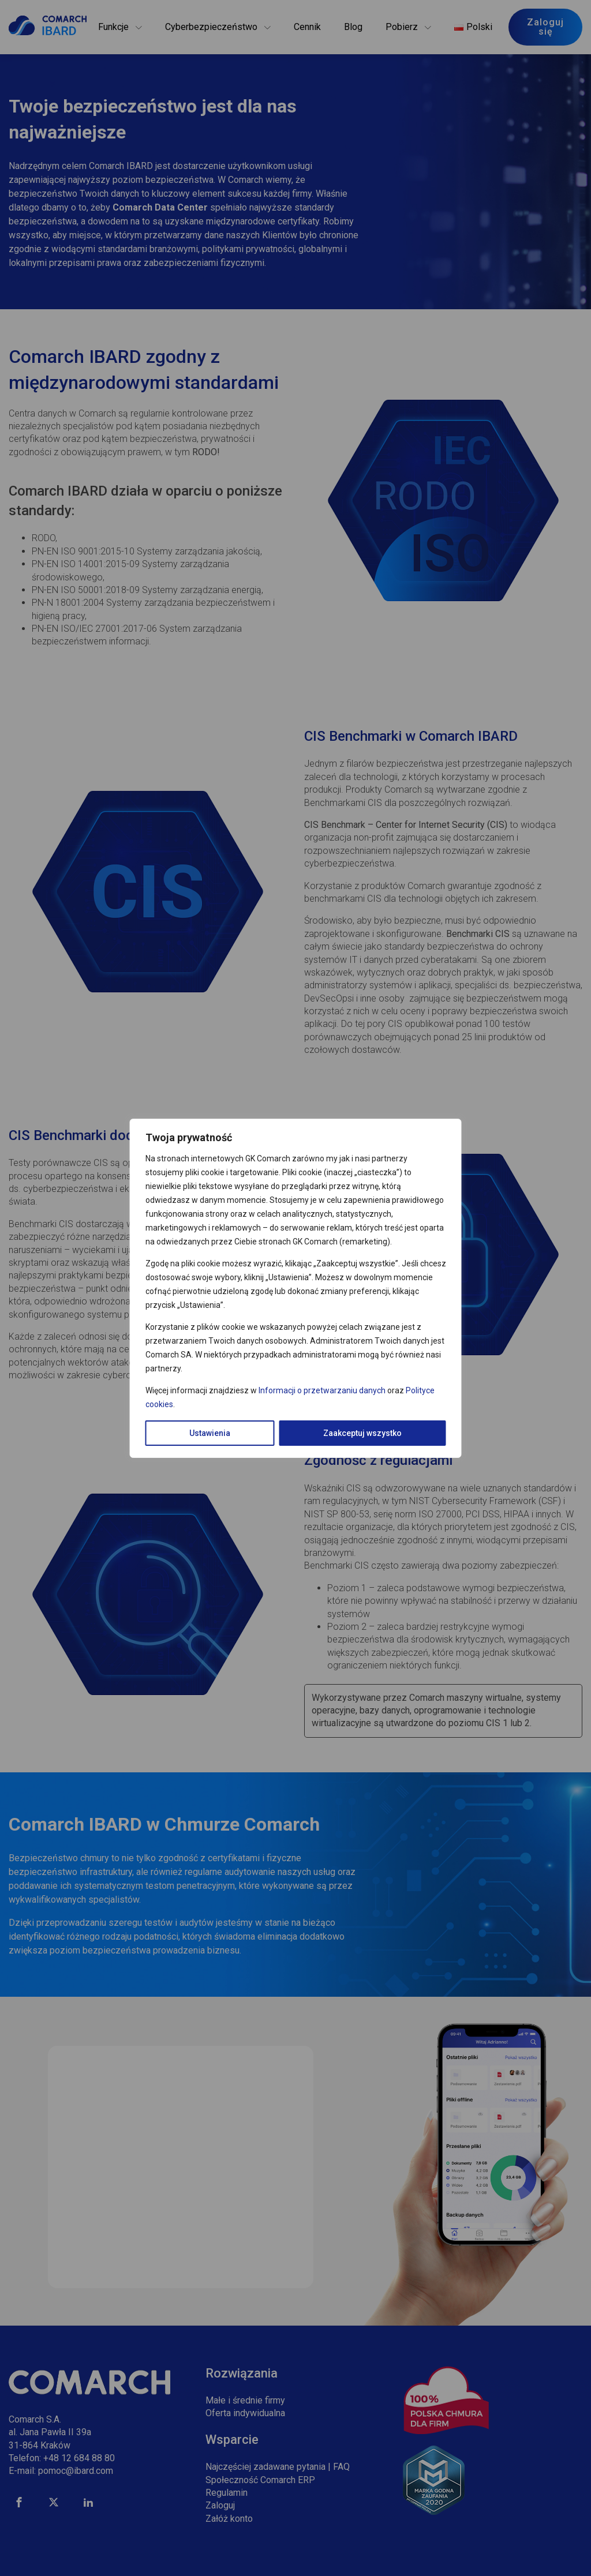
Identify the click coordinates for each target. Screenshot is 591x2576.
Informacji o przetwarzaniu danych (322, 1390)
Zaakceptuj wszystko (362, 1433)
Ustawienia (209, 1433)
